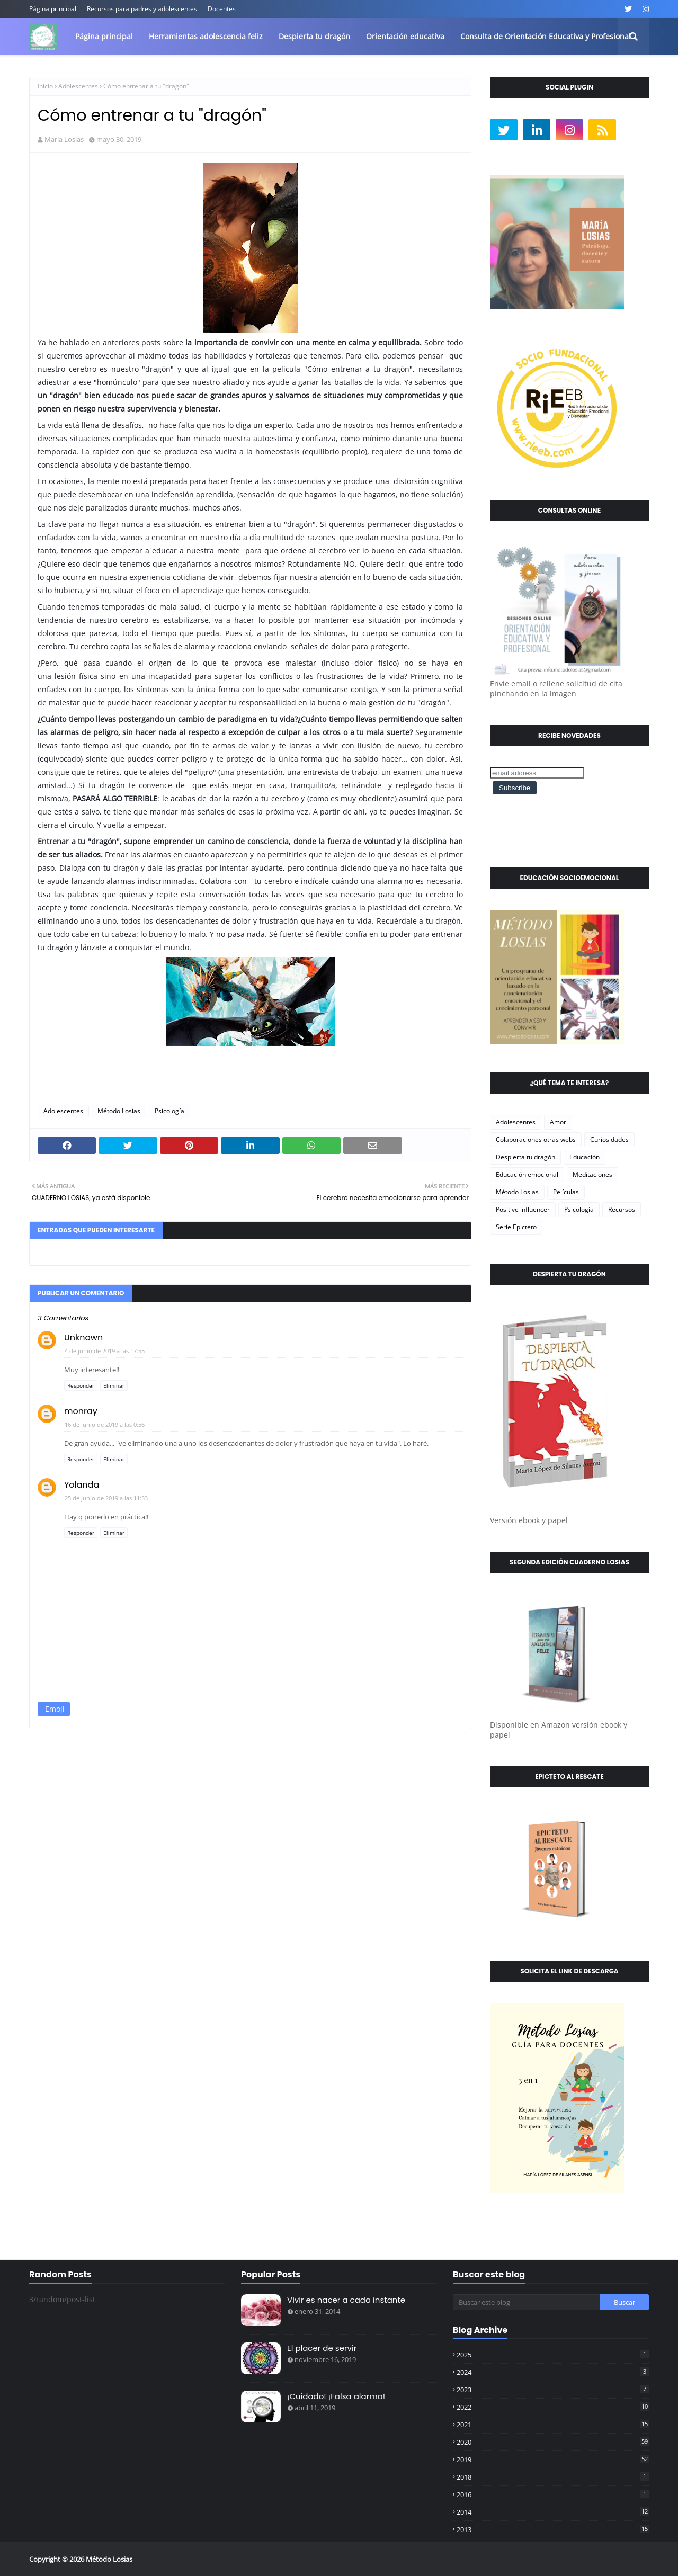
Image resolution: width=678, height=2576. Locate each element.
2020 (553, 2442)
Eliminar (113, 1385)
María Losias (64, 139)
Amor (558, 1121)
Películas (566, 1191)
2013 (553, 2529)
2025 (553, 2354)
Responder (80, 1385)
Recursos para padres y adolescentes (142, 8)
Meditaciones (592, 1174)
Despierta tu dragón (525, 1156)
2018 (553, 2477)
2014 (553, 2512)
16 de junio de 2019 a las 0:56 (105, 1424)
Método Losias (118, 1110)
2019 (553, 2459)
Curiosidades (609, 1139)
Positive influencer (523, 1209)
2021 (553, 2424)
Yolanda (81, 1485)
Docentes (222, 8)
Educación (584, 1156)
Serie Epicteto (516, 1226)
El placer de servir (321, 2348)
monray (80, 1411)
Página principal (52, 8)
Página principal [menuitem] (104, 36)
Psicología (169, 1110)
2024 (553, 2372)
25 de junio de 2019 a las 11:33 (106, 1498)
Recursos (621, 1209)
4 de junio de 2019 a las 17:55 (105, 1351)
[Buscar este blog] (526, 2302)
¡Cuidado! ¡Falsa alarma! (336, 2396)
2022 (553, 2407)
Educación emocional (527, 1174)
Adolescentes (78, 86)
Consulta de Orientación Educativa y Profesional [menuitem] (545, 36)
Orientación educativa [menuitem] (405, 36)
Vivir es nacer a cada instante (346, 2299)
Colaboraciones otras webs (536, 1139)
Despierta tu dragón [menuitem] (314, 36)
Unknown (83, 1337)
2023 (553, 2389)
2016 (553, 2494)
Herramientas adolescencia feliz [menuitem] (206, 36)
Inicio (45, 86)
